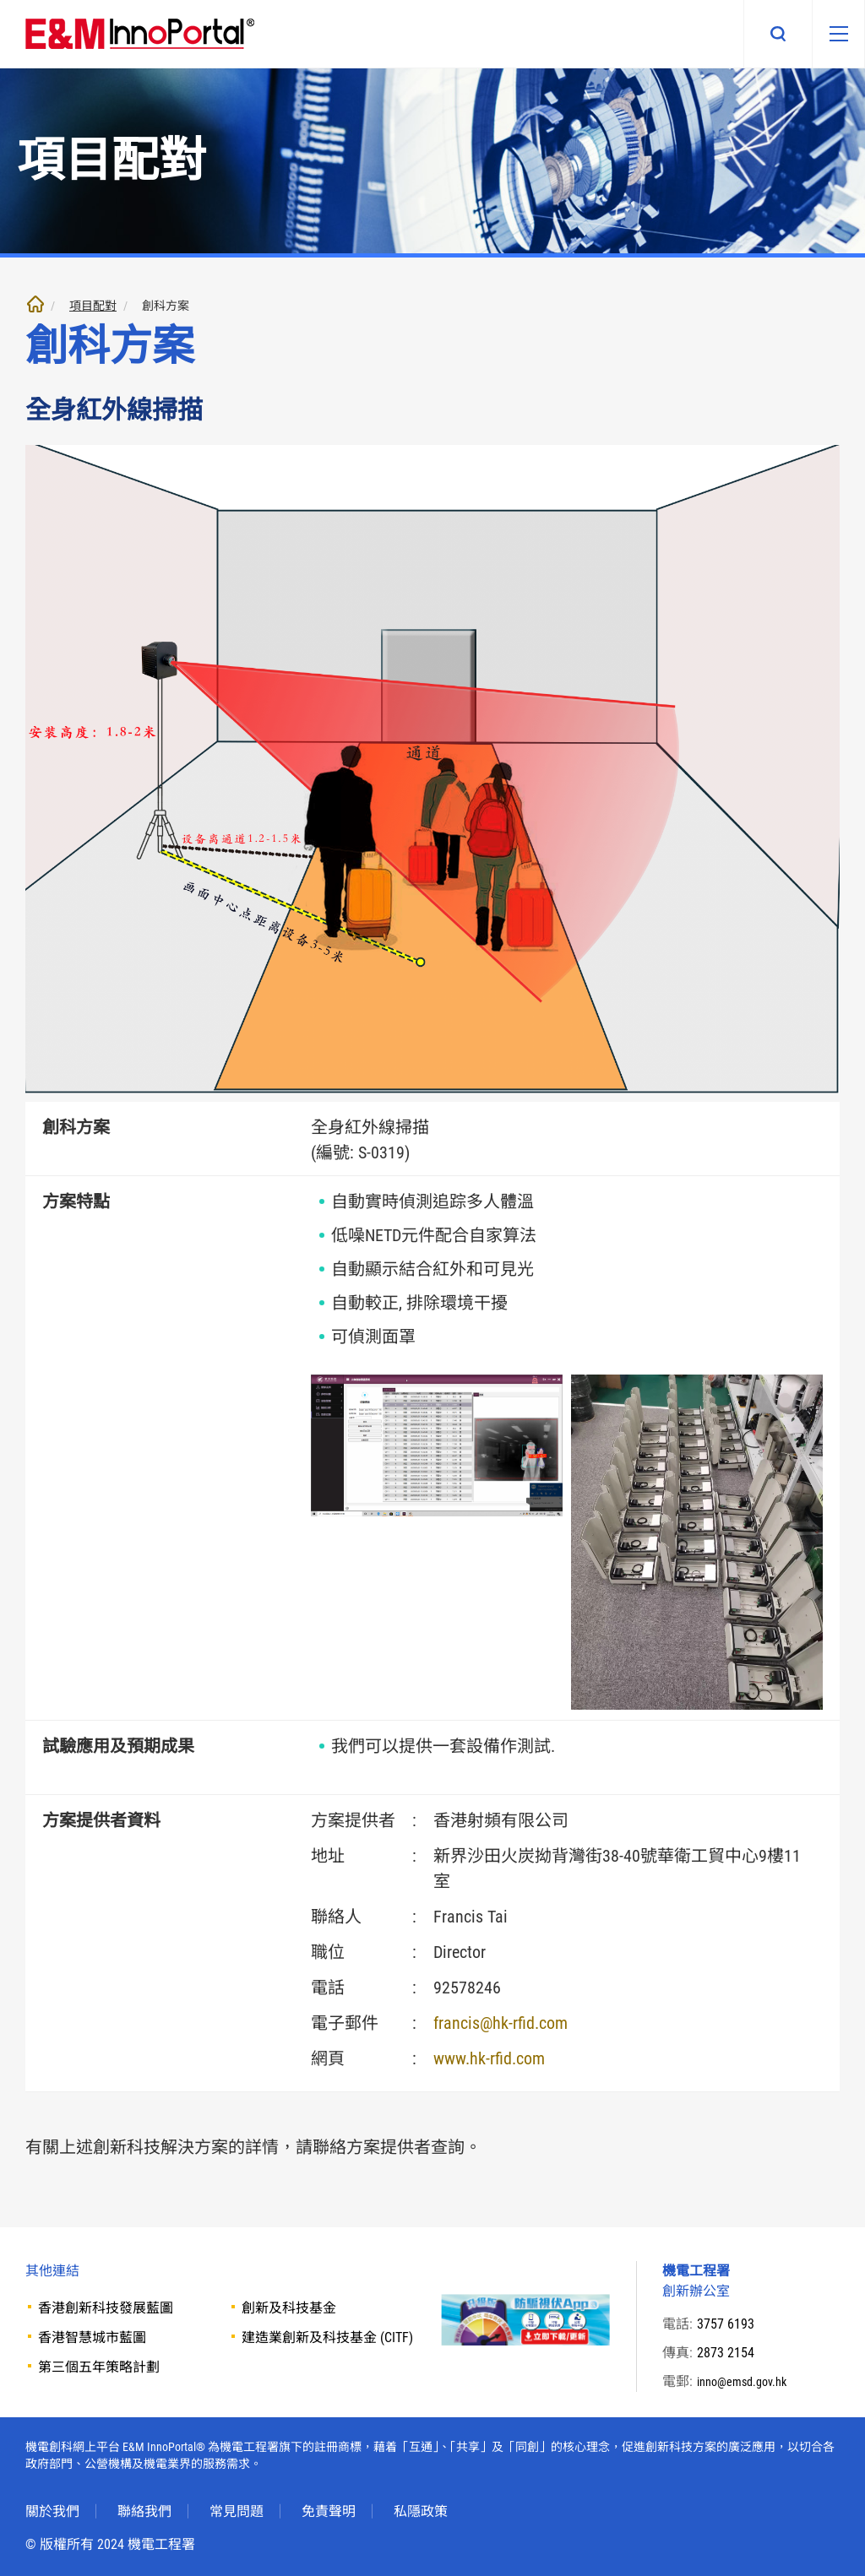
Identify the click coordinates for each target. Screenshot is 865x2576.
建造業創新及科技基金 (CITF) (327, 2337)
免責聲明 (329, 2511)
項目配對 (93, 305)
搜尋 (762, 34)
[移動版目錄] (830, 34)
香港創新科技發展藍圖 (105, 2308)
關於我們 (52, 2511)
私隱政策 (421, 2511)
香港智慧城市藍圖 (92, 2337)
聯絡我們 (144, 2511)
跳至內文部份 (0, 0)
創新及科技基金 (289, 2308)
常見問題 (236, 2511)
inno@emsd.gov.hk (747, 2381)
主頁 (35, 304)
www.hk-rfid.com (489, 2058)
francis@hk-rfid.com (500, 2023)
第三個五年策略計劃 (99, 2367)
